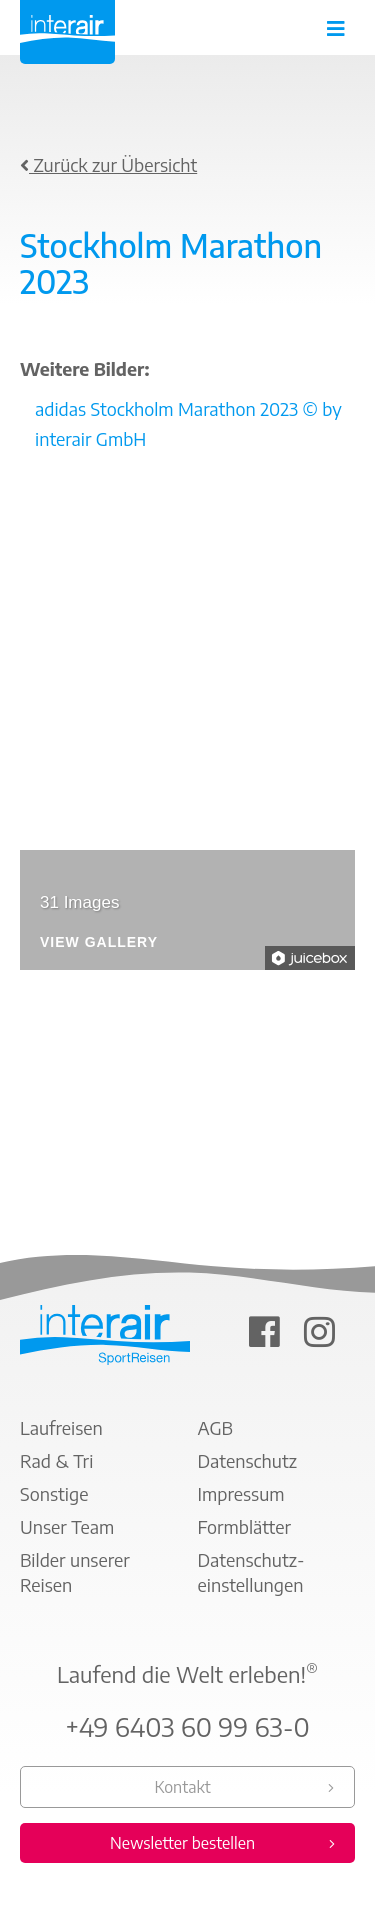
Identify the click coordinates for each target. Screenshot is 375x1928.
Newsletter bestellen (182, 1843)
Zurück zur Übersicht (108, 164)
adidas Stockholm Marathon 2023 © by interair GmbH (188, 423)
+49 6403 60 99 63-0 (187, 1727)
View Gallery (99, 942)
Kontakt (182, 1787)
